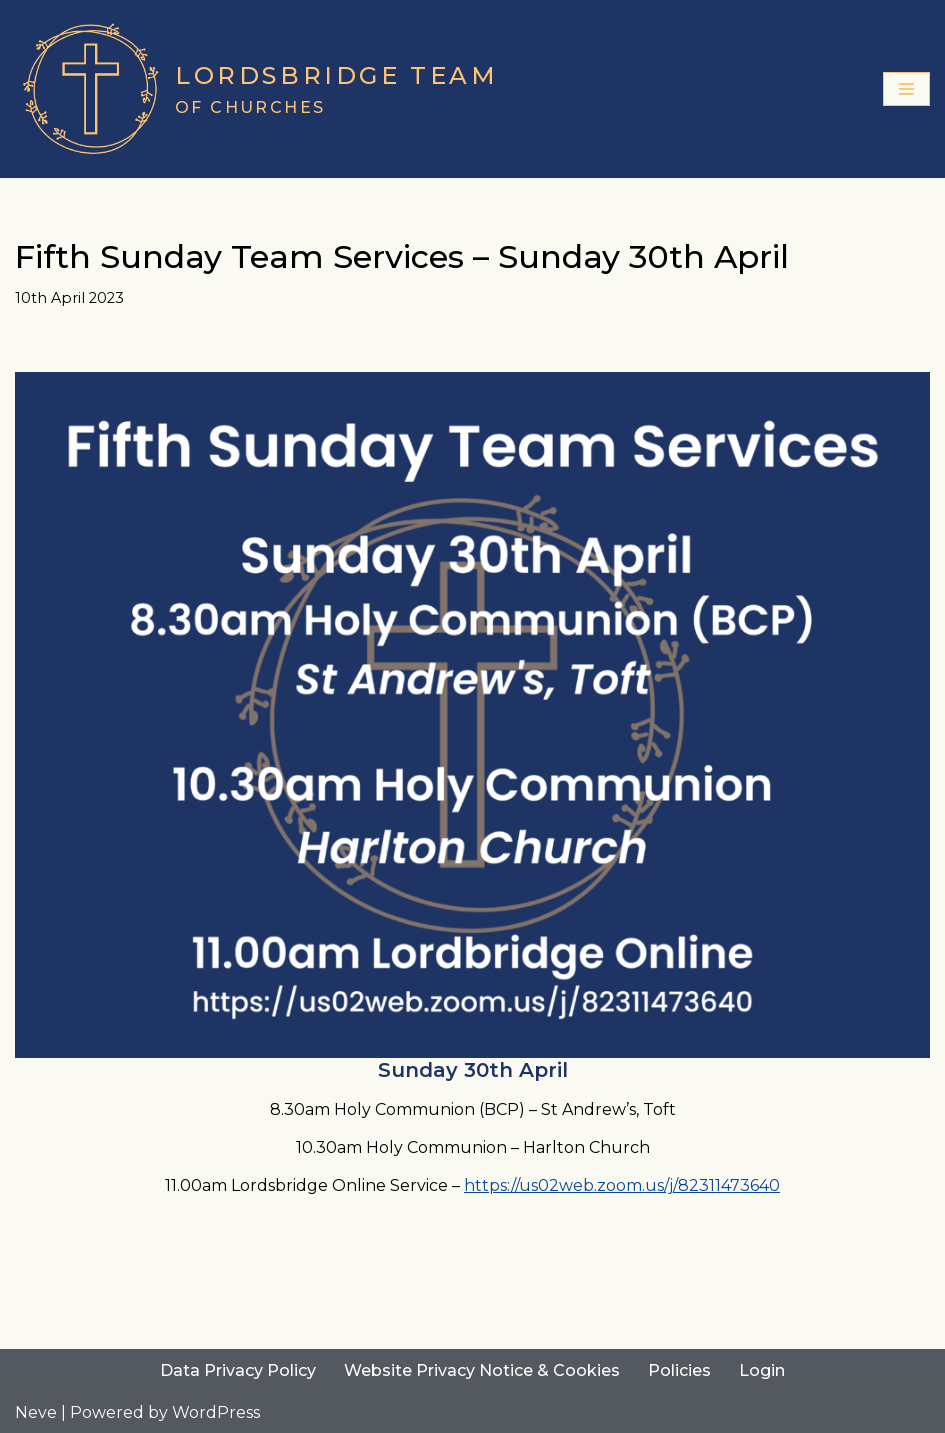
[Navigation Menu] (906, 89)
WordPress (216, 1412)
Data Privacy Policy (238, 1370)
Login (762, 1370)
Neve (36, 1412)
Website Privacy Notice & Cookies (482, 1370)
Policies (679, 1370)
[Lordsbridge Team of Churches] (257, 89)
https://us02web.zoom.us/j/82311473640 (622, 1185)
